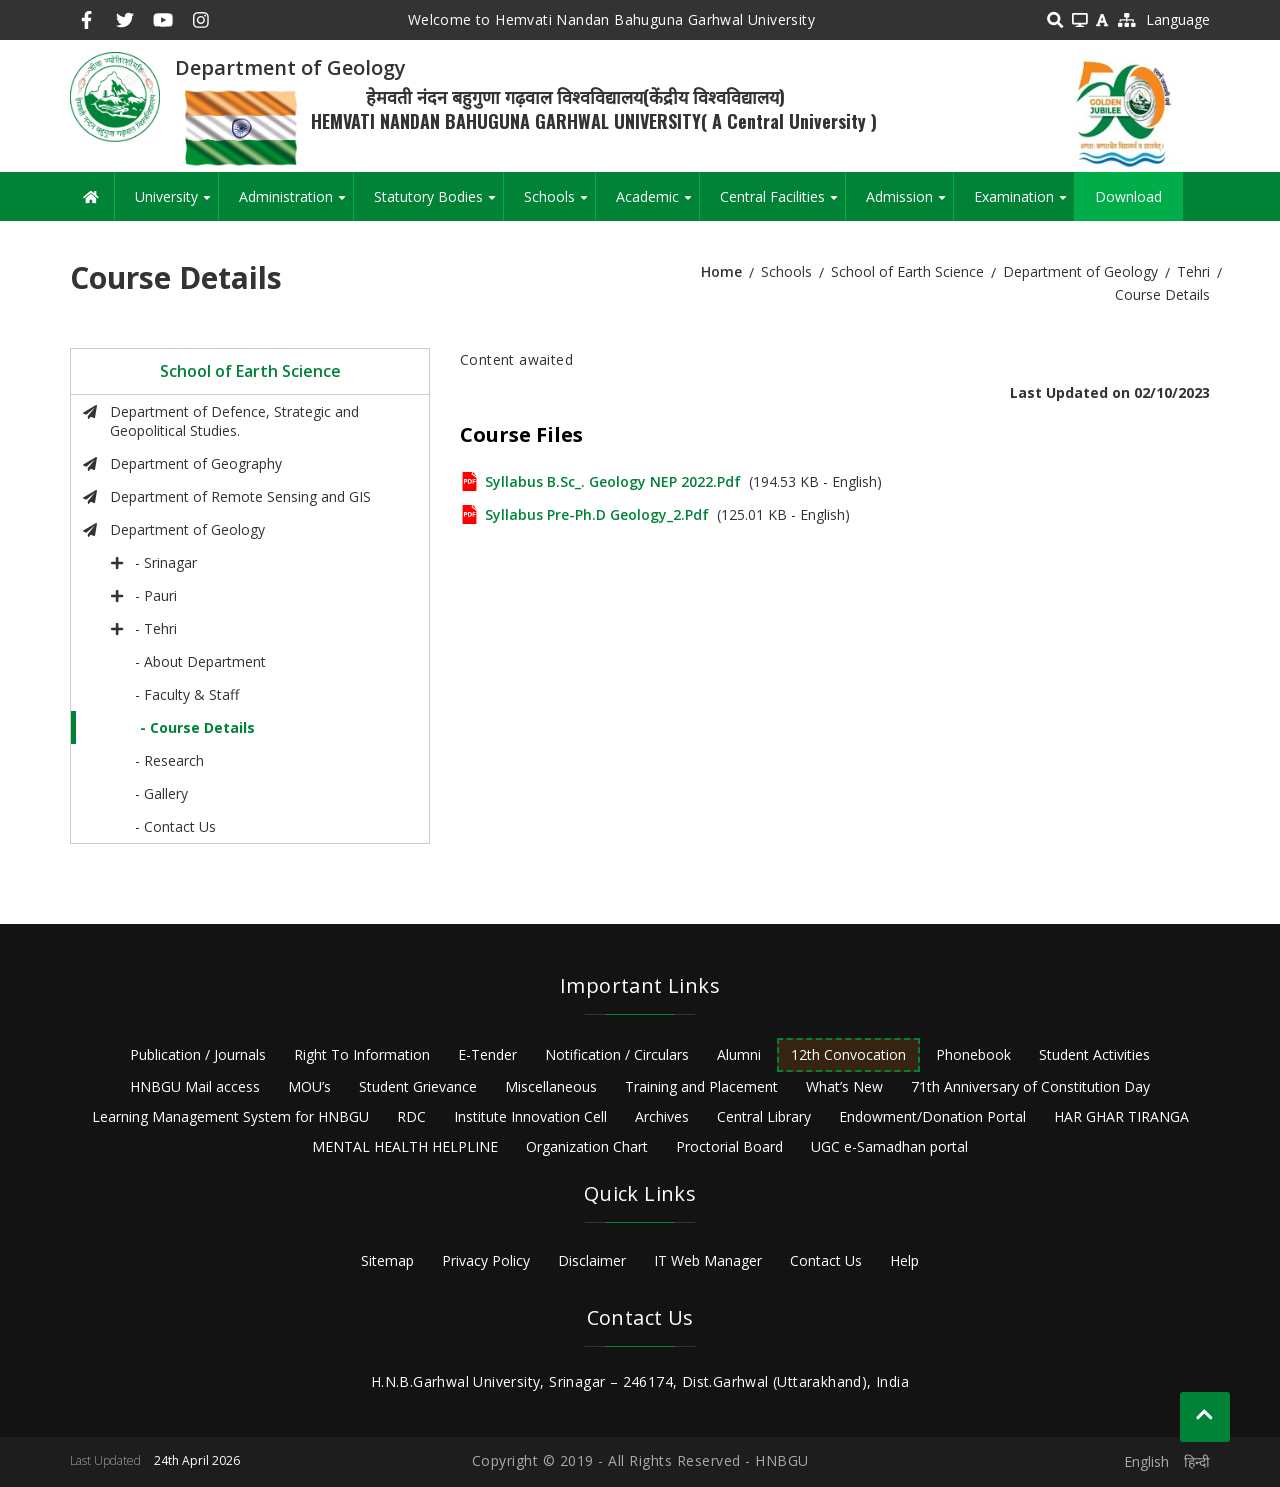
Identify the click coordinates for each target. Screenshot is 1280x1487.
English (1146, 1461)
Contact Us (826, 1260)
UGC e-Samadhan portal (889, 1146)
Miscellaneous (551, 1086)
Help (904, 1260)
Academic (657, 204)
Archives (662, 1116)
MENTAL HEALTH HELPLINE (405, 1146)
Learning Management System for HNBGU (230, 1116)
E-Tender (487, 1054)
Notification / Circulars (617, 1054)
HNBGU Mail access (195, 1086)
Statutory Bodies (438, 204)
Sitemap (387, 1260)
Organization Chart (587, 1146)
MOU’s (309, 1086)
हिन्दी (1197, 1461)
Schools (559, 204)
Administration (296, 204)
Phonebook (973, 1054)
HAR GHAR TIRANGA (1121, 1116)
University (176, 204)
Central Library (764, 1116)
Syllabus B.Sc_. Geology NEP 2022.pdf (613, 481)
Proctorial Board (729, 1146)
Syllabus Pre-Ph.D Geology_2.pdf (597, 514)
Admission (909, 204)
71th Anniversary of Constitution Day (1030, 1086)
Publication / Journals (198, 1054)
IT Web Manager (708, 1260)
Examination (1024, 204)
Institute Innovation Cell (530, 1116)
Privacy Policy (486, 1260)
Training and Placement (701, 1086)
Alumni (739, 1054)
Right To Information (362, 1054)
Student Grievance (418, 1086)
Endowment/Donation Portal (932, 1116)
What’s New (844, 1086)
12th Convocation (848, 1054)
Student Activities (1094, 1054)
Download (1128, 196)
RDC (411, 1116)
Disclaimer (592, 1260)
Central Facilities (782, 204)
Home (721, 271)
